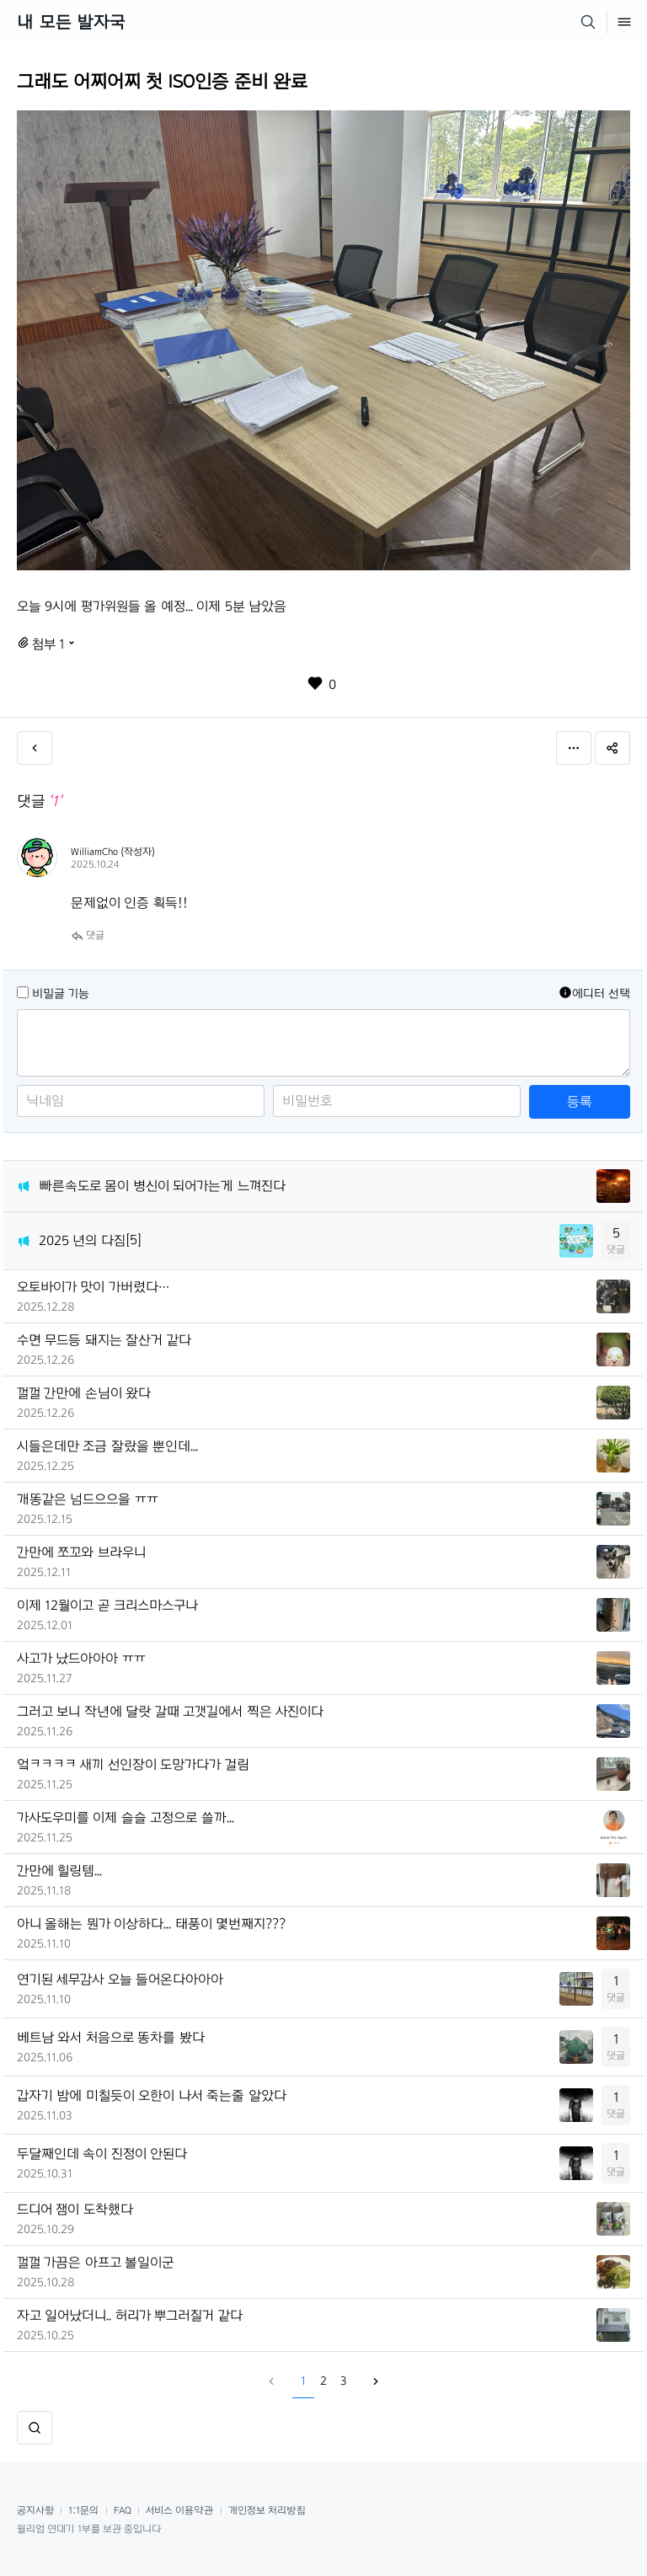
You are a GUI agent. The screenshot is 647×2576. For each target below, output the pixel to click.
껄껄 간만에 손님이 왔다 (84, 1393)
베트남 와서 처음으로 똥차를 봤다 (111, 2037)
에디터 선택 (594, 993)
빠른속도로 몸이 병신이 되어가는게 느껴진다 (162, 1185)
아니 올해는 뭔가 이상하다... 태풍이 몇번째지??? (151, 1923)
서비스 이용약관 (179, 2510)
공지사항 (35, 2510)
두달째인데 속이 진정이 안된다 (102, 2153)
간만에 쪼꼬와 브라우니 (81, 1552)
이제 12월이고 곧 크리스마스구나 (107, 1605)
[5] (134, 1239)
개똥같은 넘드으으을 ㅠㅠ (87, 1499)
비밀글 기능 (60, 993)
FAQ (122, 2510)
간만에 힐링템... (59, 1870)
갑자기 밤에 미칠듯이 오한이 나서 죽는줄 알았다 (151, 2095)
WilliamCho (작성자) (113, 852)
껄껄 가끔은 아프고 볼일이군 (95, 2262)
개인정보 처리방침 (267, 2510)
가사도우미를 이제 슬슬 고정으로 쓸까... (125, 1817)
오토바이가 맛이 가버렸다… (93, 1287)
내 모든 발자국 (71, 21)
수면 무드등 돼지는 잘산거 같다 (104, 1340)
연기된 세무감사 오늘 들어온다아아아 (120, 1979)
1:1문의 (83, 2510)
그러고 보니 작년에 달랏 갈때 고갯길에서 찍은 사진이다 (170, 1711)
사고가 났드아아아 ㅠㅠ (81, 1658)
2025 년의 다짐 (82, 1240)
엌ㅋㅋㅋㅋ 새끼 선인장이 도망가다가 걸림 (133, 1764)
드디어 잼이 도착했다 (75, 2209)
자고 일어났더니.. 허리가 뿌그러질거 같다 (130, 2315)
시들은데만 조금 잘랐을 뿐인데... (107, 1446)
